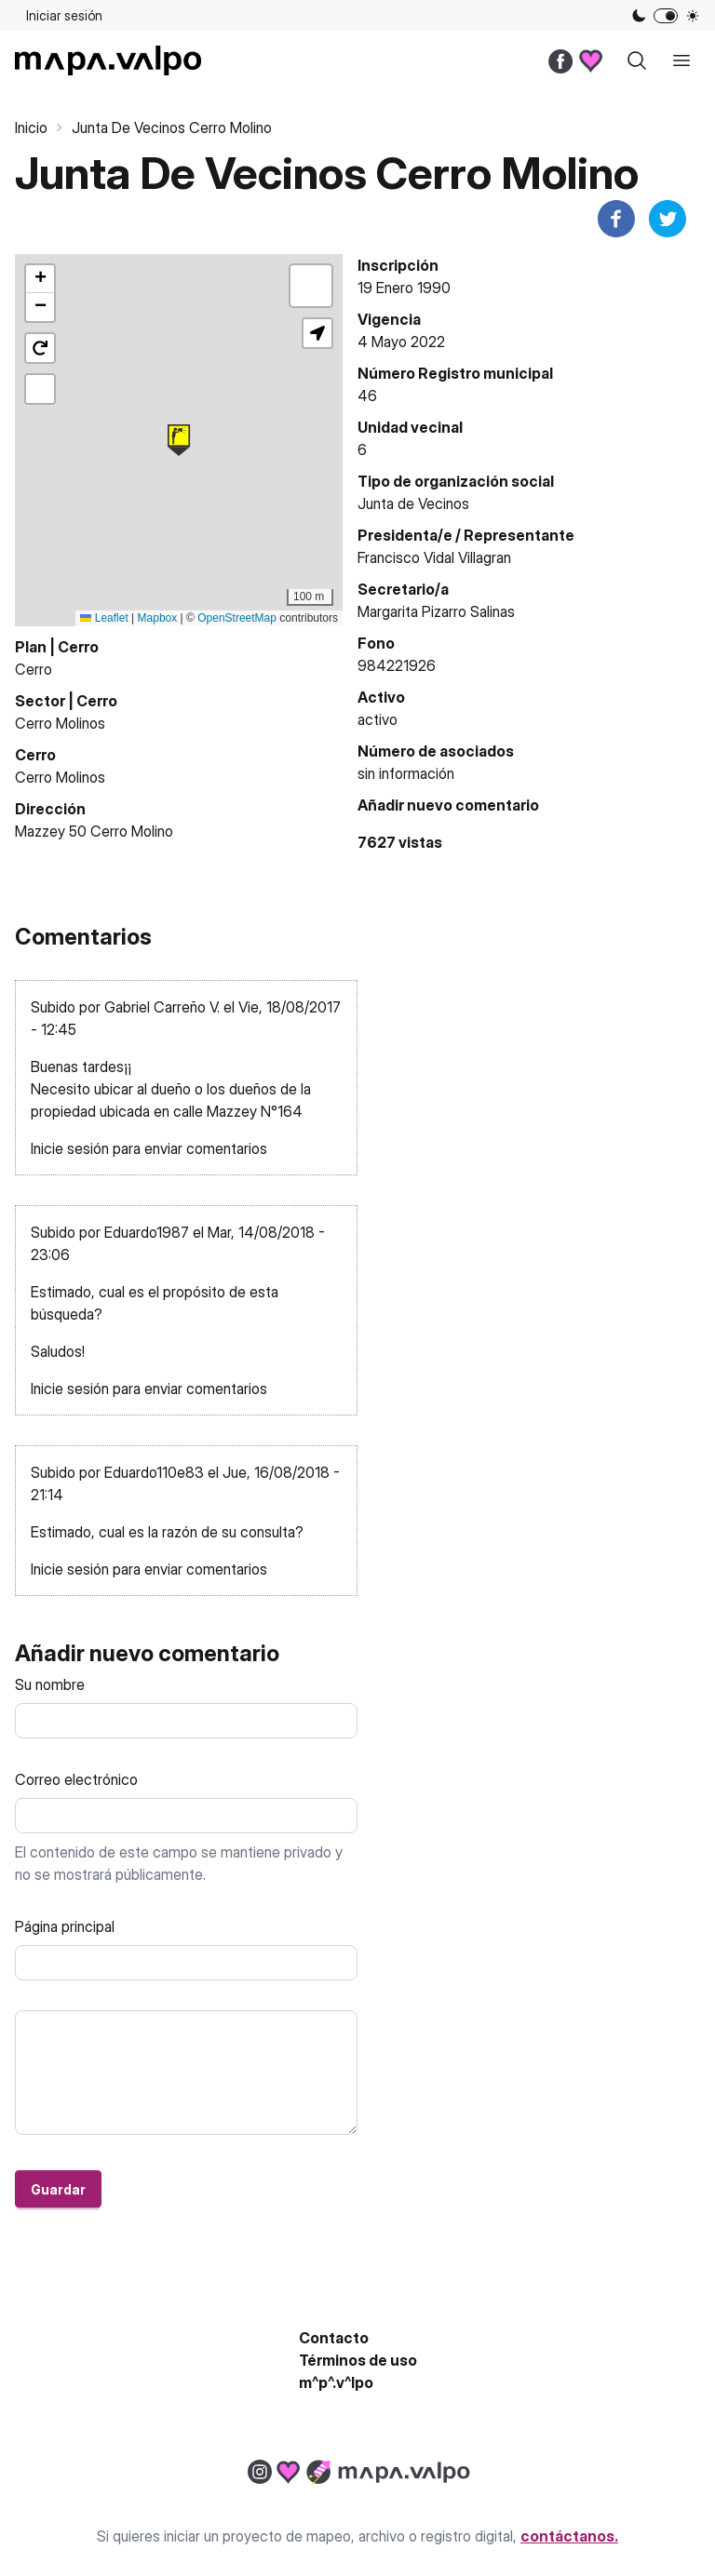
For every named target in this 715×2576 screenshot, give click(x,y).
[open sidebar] (681, 60)
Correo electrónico (76, 1779)
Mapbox (158, 617)
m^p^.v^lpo (336, 2382)
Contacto (334, 2337)
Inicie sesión (70, 1148)
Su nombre (50, 1684)
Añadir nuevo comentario (448, 805)
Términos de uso (358, 2360)
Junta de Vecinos (413, 503)
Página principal (65, 1926)
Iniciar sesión (64, 15)
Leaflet (104, 617)
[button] (179, 440)
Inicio (31, 127)
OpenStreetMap (237, 617)
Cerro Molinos (60, 723)
